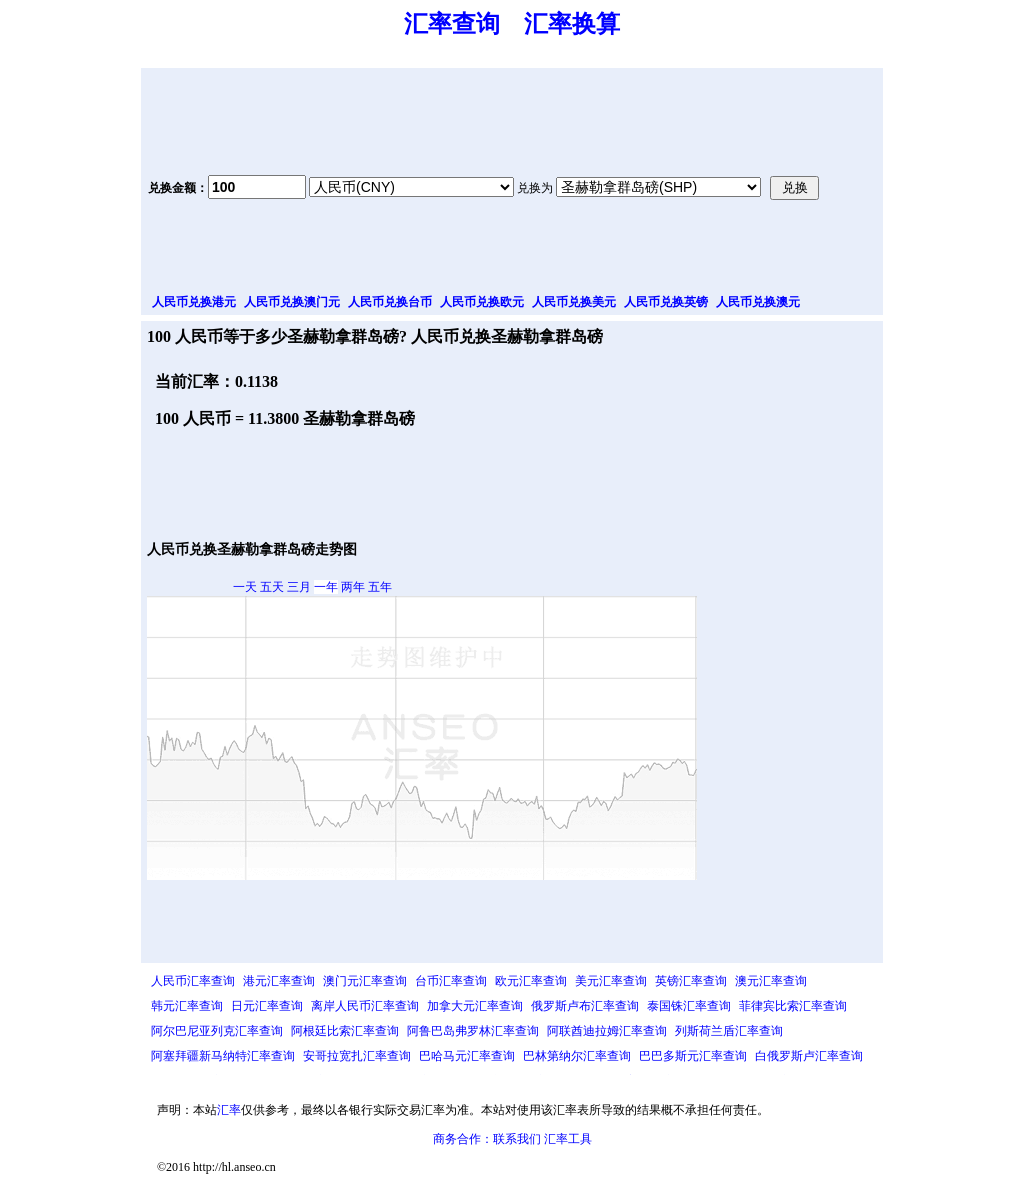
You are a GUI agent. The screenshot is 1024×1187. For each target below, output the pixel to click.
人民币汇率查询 (193, 981)
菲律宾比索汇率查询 (793, 1006)
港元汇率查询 (279, 981)
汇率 (229, 1110)
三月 (299, 587)
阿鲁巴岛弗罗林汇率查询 (473, 1031)
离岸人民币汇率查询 (365, 1006)
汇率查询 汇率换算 (512, 24)
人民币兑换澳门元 (292, 302)
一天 (245, 587)
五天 (272, 587)
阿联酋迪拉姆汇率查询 (607, 1031)
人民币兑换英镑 (666, 302)
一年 (326, 587)
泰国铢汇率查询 (689, 1006)
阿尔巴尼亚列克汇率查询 (217, 1031)
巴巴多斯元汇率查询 (693, 1056)
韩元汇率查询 (187, 1006)
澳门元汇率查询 (365, 981)
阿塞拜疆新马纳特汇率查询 (223, 1056)
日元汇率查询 (267, 1006)
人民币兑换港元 (194, 302)
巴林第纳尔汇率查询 (577, 1056)
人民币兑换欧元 (482, 302)
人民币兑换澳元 (758, 302)
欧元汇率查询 (531, 981)
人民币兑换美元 (574, 302)
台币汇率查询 (451, 981)
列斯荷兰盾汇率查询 (729, 1031)
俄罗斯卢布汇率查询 (585, 1006)
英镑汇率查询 (691, 981)
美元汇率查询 (611, 981)
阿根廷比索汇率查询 (345, 1031)
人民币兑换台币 (390, 302)
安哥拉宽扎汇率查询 (357, 1056)
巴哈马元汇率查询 (467, 1056)
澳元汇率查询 (771, 981)
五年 (380, 587)
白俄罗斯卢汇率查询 (809, 1056)
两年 (353, 587)
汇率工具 (568, 1139)
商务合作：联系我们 (487, 1139)
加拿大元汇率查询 (475, 1006)
